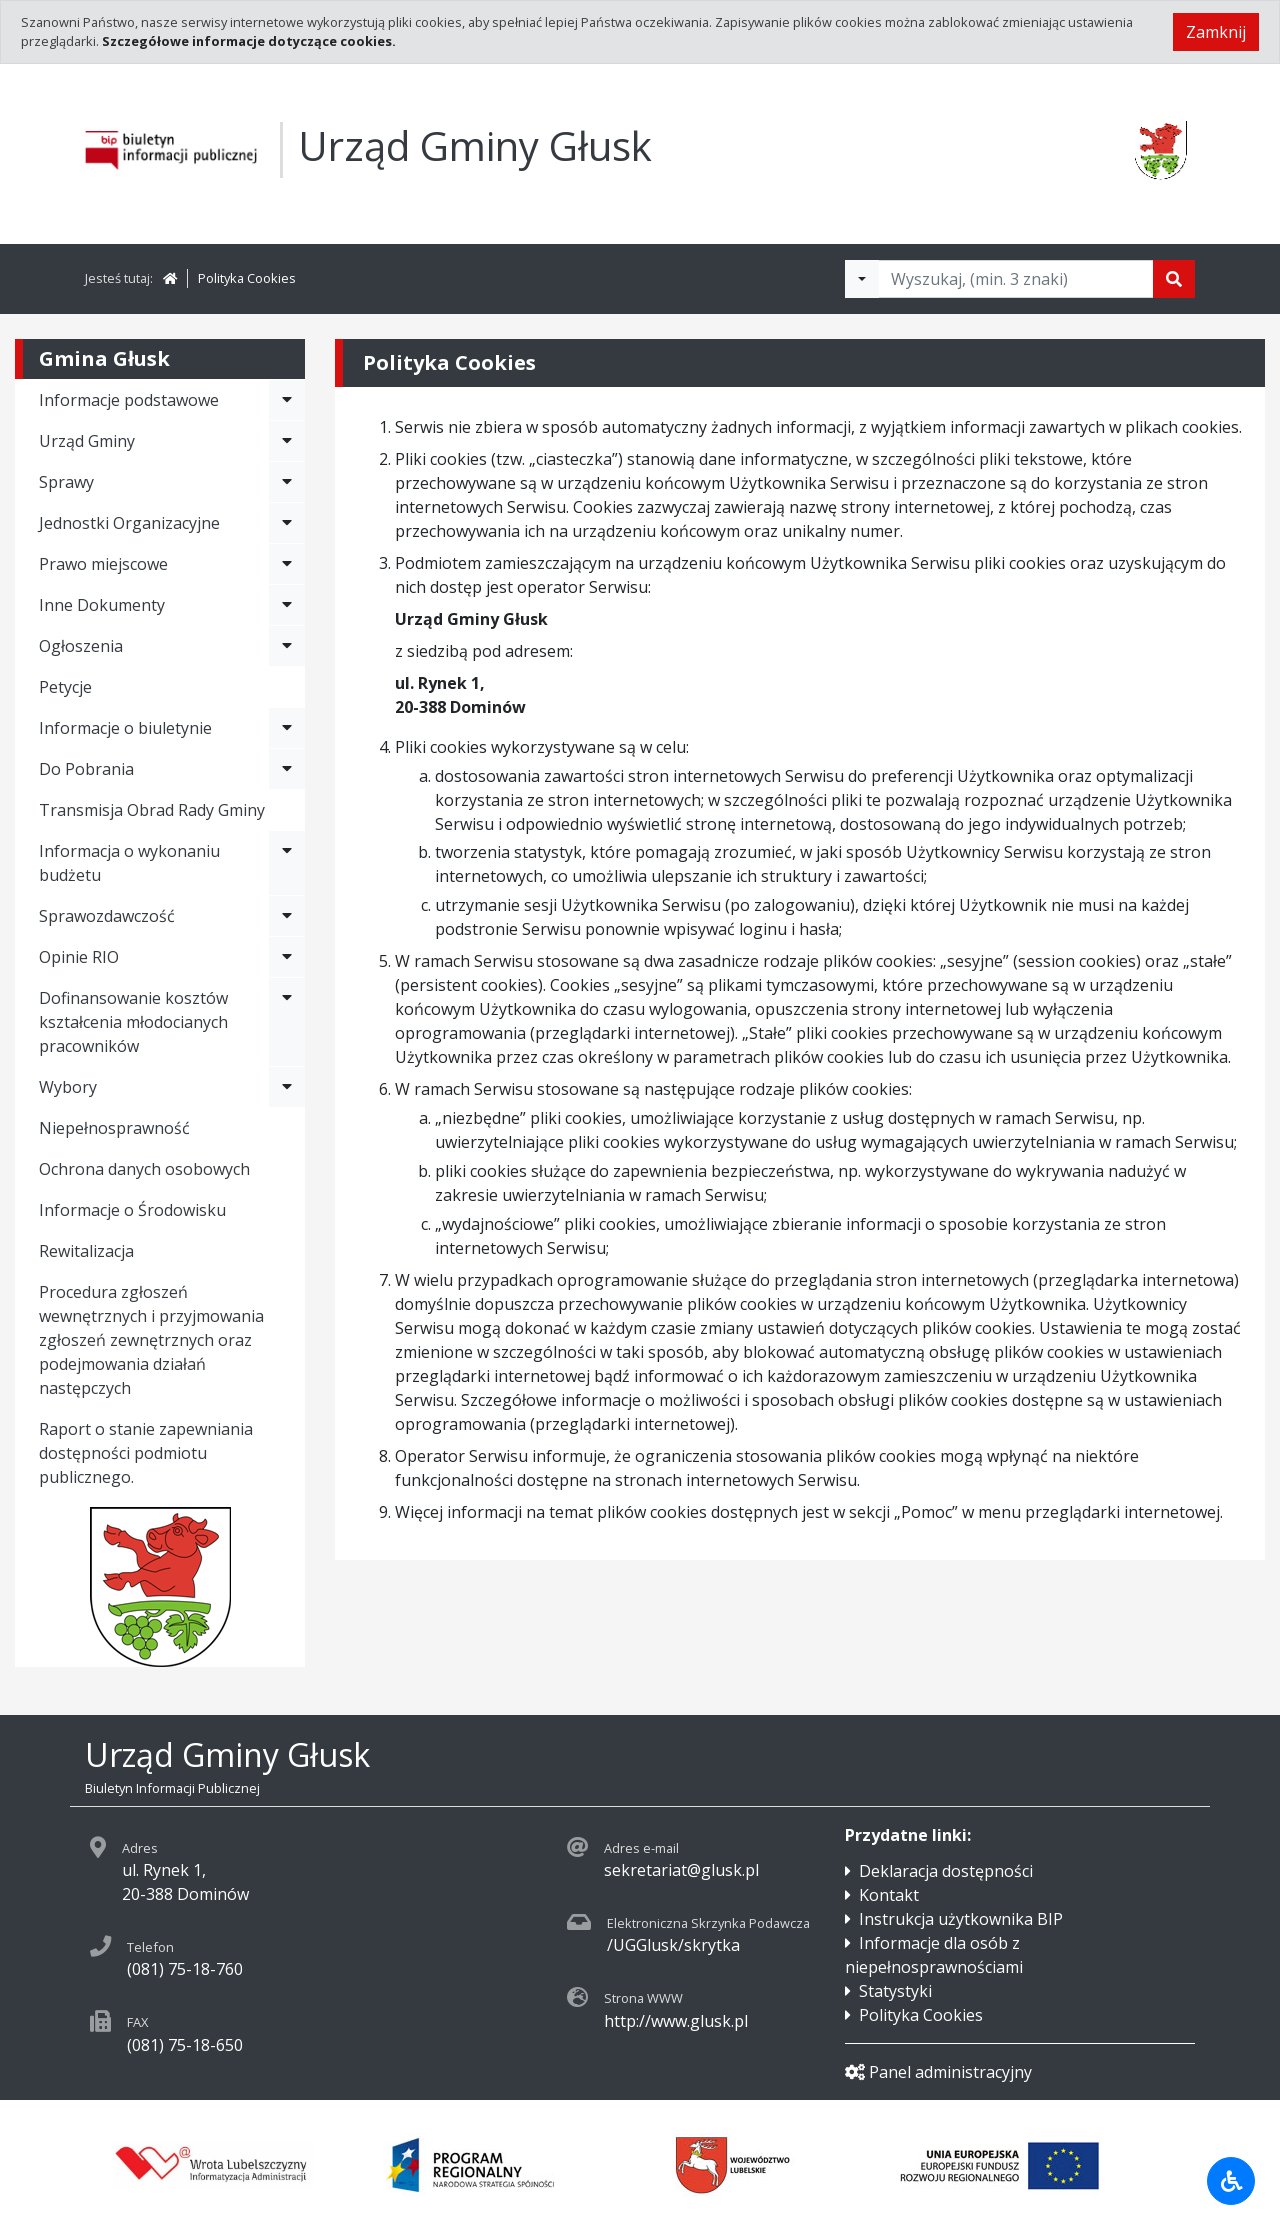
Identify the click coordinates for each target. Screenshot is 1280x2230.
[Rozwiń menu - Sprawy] (287, 482)
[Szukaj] (1174, 279)
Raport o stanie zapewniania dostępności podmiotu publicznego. (146, 1453)
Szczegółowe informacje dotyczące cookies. (249, 41)
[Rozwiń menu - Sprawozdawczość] (287, 916)
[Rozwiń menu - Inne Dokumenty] (287, 605)
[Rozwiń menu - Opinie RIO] (287, 957)
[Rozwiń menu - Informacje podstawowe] (287, 400)
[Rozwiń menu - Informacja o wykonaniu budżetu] (287, 863)
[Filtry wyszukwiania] (862, 279)
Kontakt (889, 1895)
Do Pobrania (86, 769)
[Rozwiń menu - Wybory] (287, 1087)
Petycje (65, 687)
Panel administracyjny (938, 2072)
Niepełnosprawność (114, 1128)
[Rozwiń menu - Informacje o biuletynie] (287, 728)
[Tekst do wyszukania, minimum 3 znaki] (1016, 279)
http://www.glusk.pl (676, 2021)
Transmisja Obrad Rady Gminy (152, 810)
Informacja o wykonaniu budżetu (129, 863)
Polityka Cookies (247, 278)
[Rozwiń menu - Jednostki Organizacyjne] (287, 523)
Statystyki (895, 1991)
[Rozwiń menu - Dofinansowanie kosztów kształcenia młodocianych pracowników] (287, 1022)
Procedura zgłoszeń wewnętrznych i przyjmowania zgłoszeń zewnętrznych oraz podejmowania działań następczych (151, 1340)
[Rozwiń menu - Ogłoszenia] (287, 646)
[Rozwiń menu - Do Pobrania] (287, 769)
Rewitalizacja (86, 1251)
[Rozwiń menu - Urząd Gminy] (287, 441)
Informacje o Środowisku (132, 1210)
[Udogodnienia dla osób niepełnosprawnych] (1231, 2181)
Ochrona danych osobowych (144, 1169)
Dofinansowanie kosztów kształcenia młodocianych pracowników (133, 1022)
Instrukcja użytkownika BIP (961, 1919)
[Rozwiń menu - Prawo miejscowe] (287, 564)
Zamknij (1216, 32)
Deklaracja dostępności (946, 1871)
